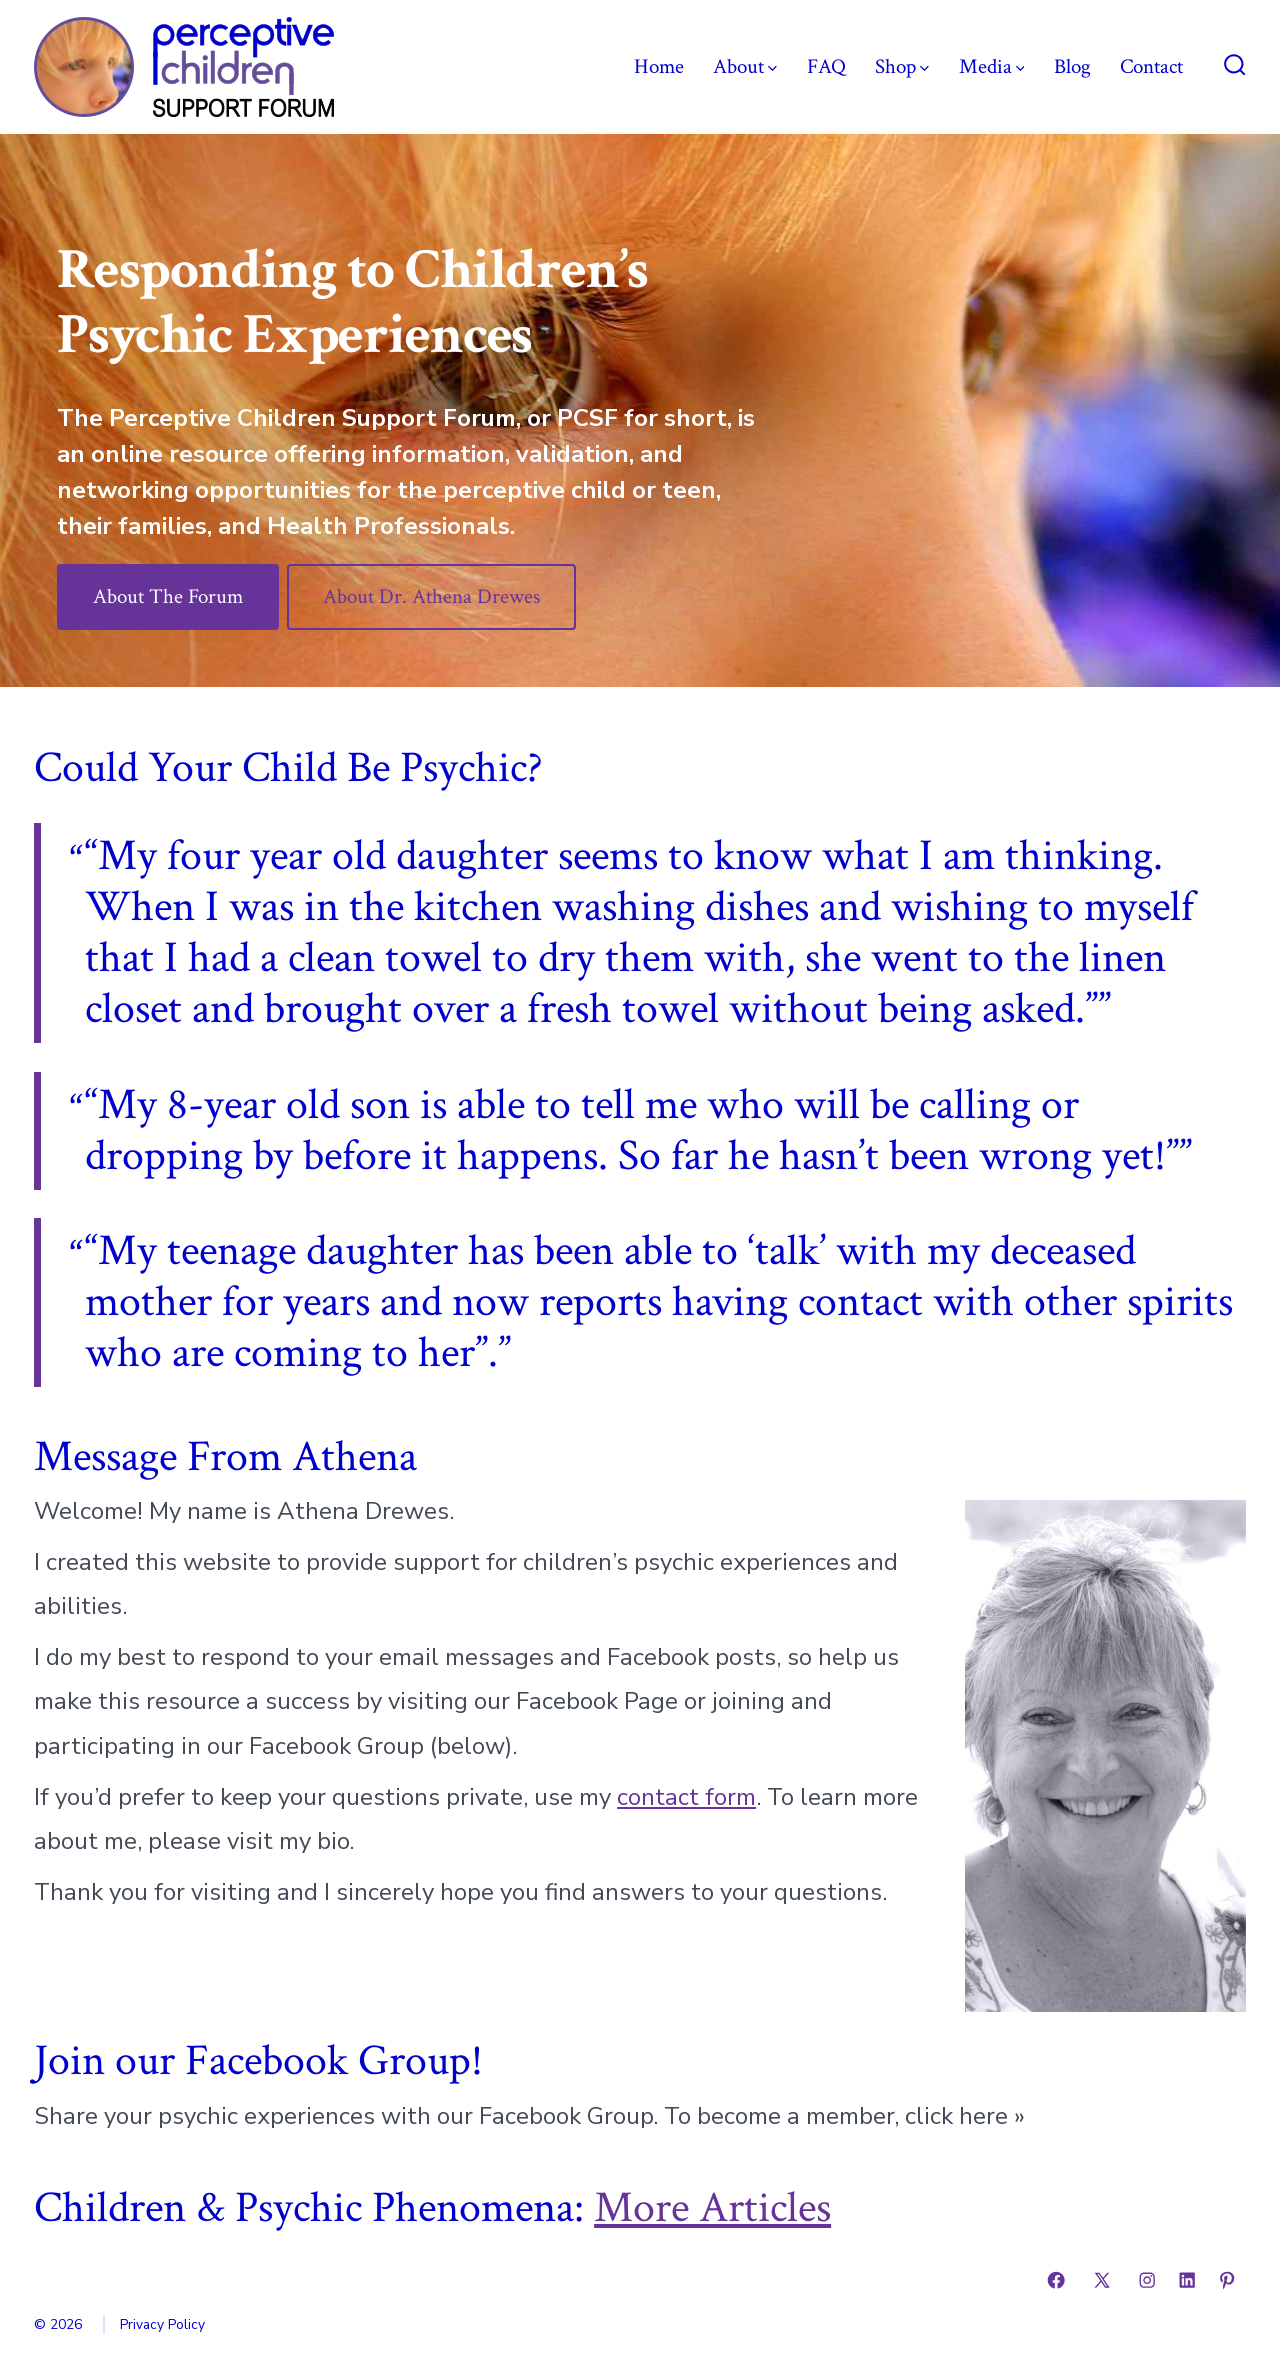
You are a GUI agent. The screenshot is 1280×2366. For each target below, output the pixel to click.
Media (992, 66)
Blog (1072, 66)
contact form (686, 1797)
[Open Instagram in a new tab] (1147, 2280)
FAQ (826, 66)
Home (659, 66)
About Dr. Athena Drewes (431, 596)
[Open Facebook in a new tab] (1056, 2280)
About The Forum (168, 596)
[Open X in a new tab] (1102, 2280)
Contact (1151, 66)
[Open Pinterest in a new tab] (1227, 2280)
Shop (902, 66)
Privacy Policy (162, 2324)
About (745, 66)
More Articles (712, 2208)
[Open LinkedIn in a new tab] (1187, 2280)
